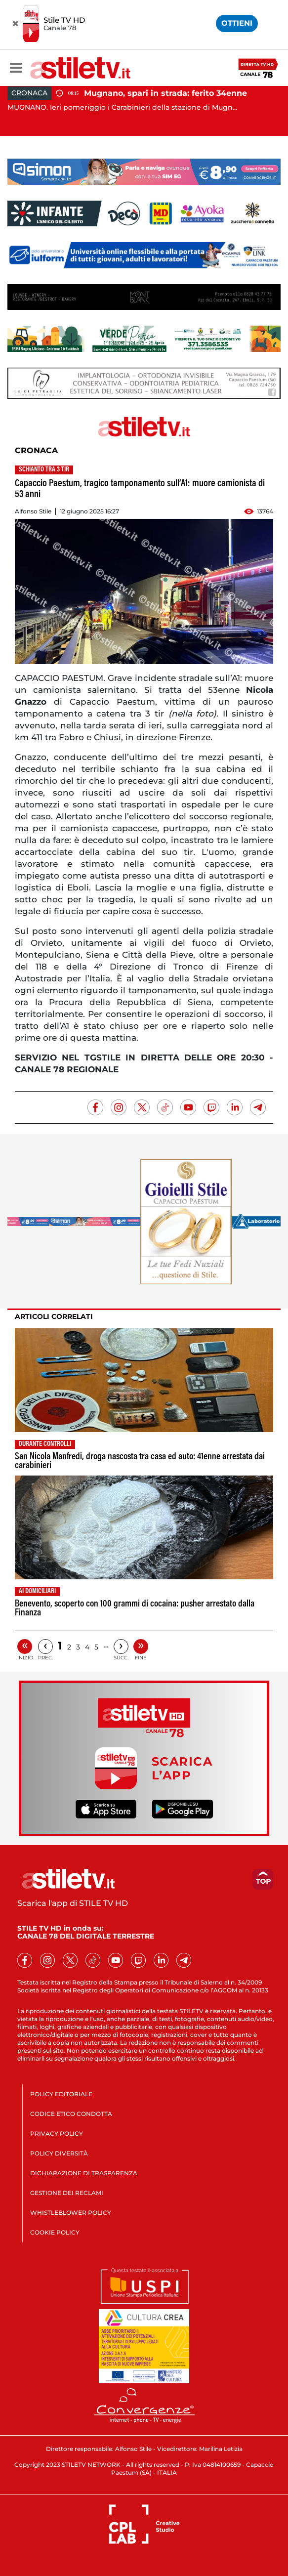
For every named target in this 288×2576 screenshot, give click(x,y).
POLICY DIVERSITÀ (59, 2153)
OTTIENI (236, 23)
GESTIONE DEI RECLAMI (66, 2192)
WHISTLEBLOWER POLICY (70, 2212)
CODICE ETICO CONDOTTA (71, 2113)
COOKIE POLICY (55, 2232)
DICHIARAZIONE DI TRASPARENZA (83, 2173)
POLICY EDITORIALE (61, 2094)
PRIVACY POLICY (56, 2133)
